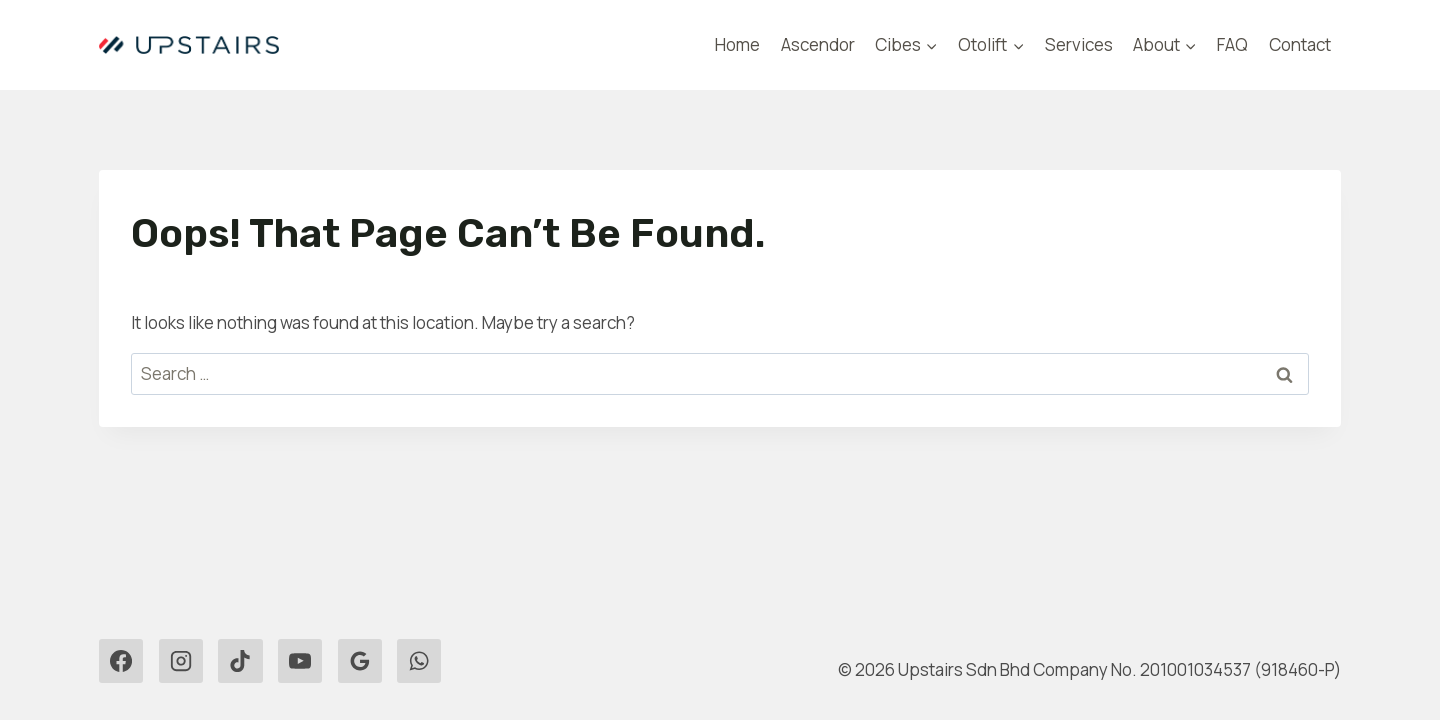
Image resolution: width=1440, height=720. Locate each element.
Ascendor (818, 44)
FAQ (1232, 44)
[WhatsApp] (419, 661)
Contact (1300, 44)
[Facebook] (121, 661)
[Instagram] (181, 661)
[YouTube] (300, 661)
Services (1079, 44)
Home (737, 44)
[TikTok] (240, 661)
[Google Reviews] (360, 661)
